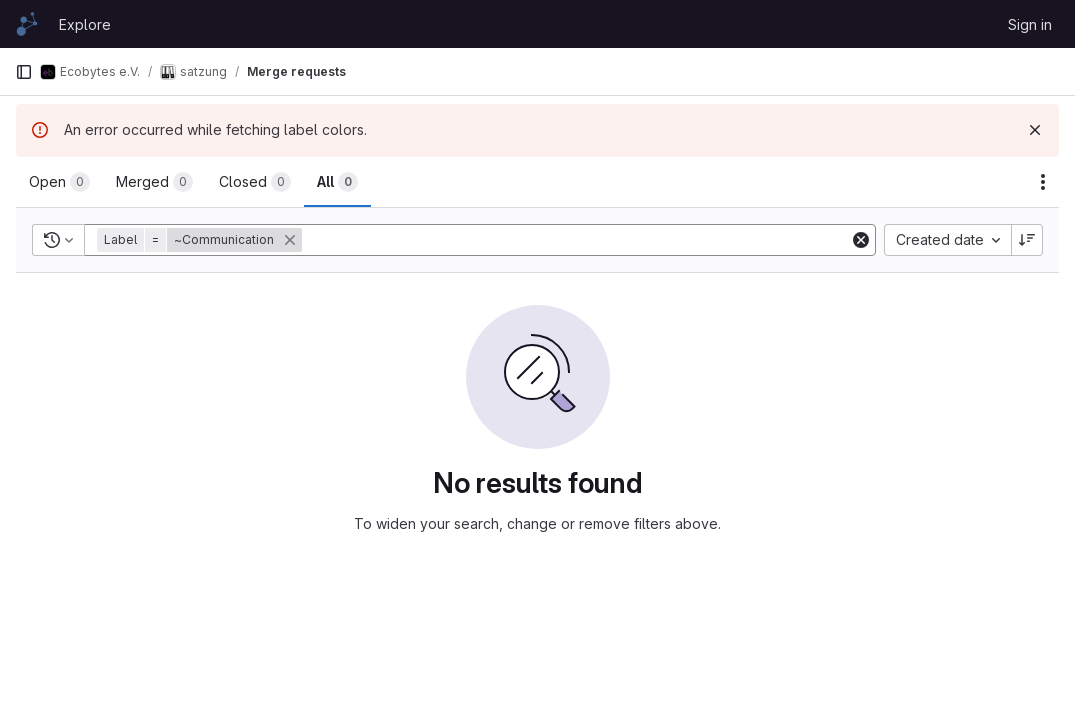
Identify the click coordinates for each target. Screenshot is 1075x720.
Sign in (1030, 24)
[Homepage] (27, 24)
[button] (201, 240)
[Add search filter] (577, 240)
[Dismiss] (1035, 130)
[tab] (59, 182)
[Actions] (1043, 182)
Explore (85, 24)
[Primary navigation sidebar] (24, 72)
